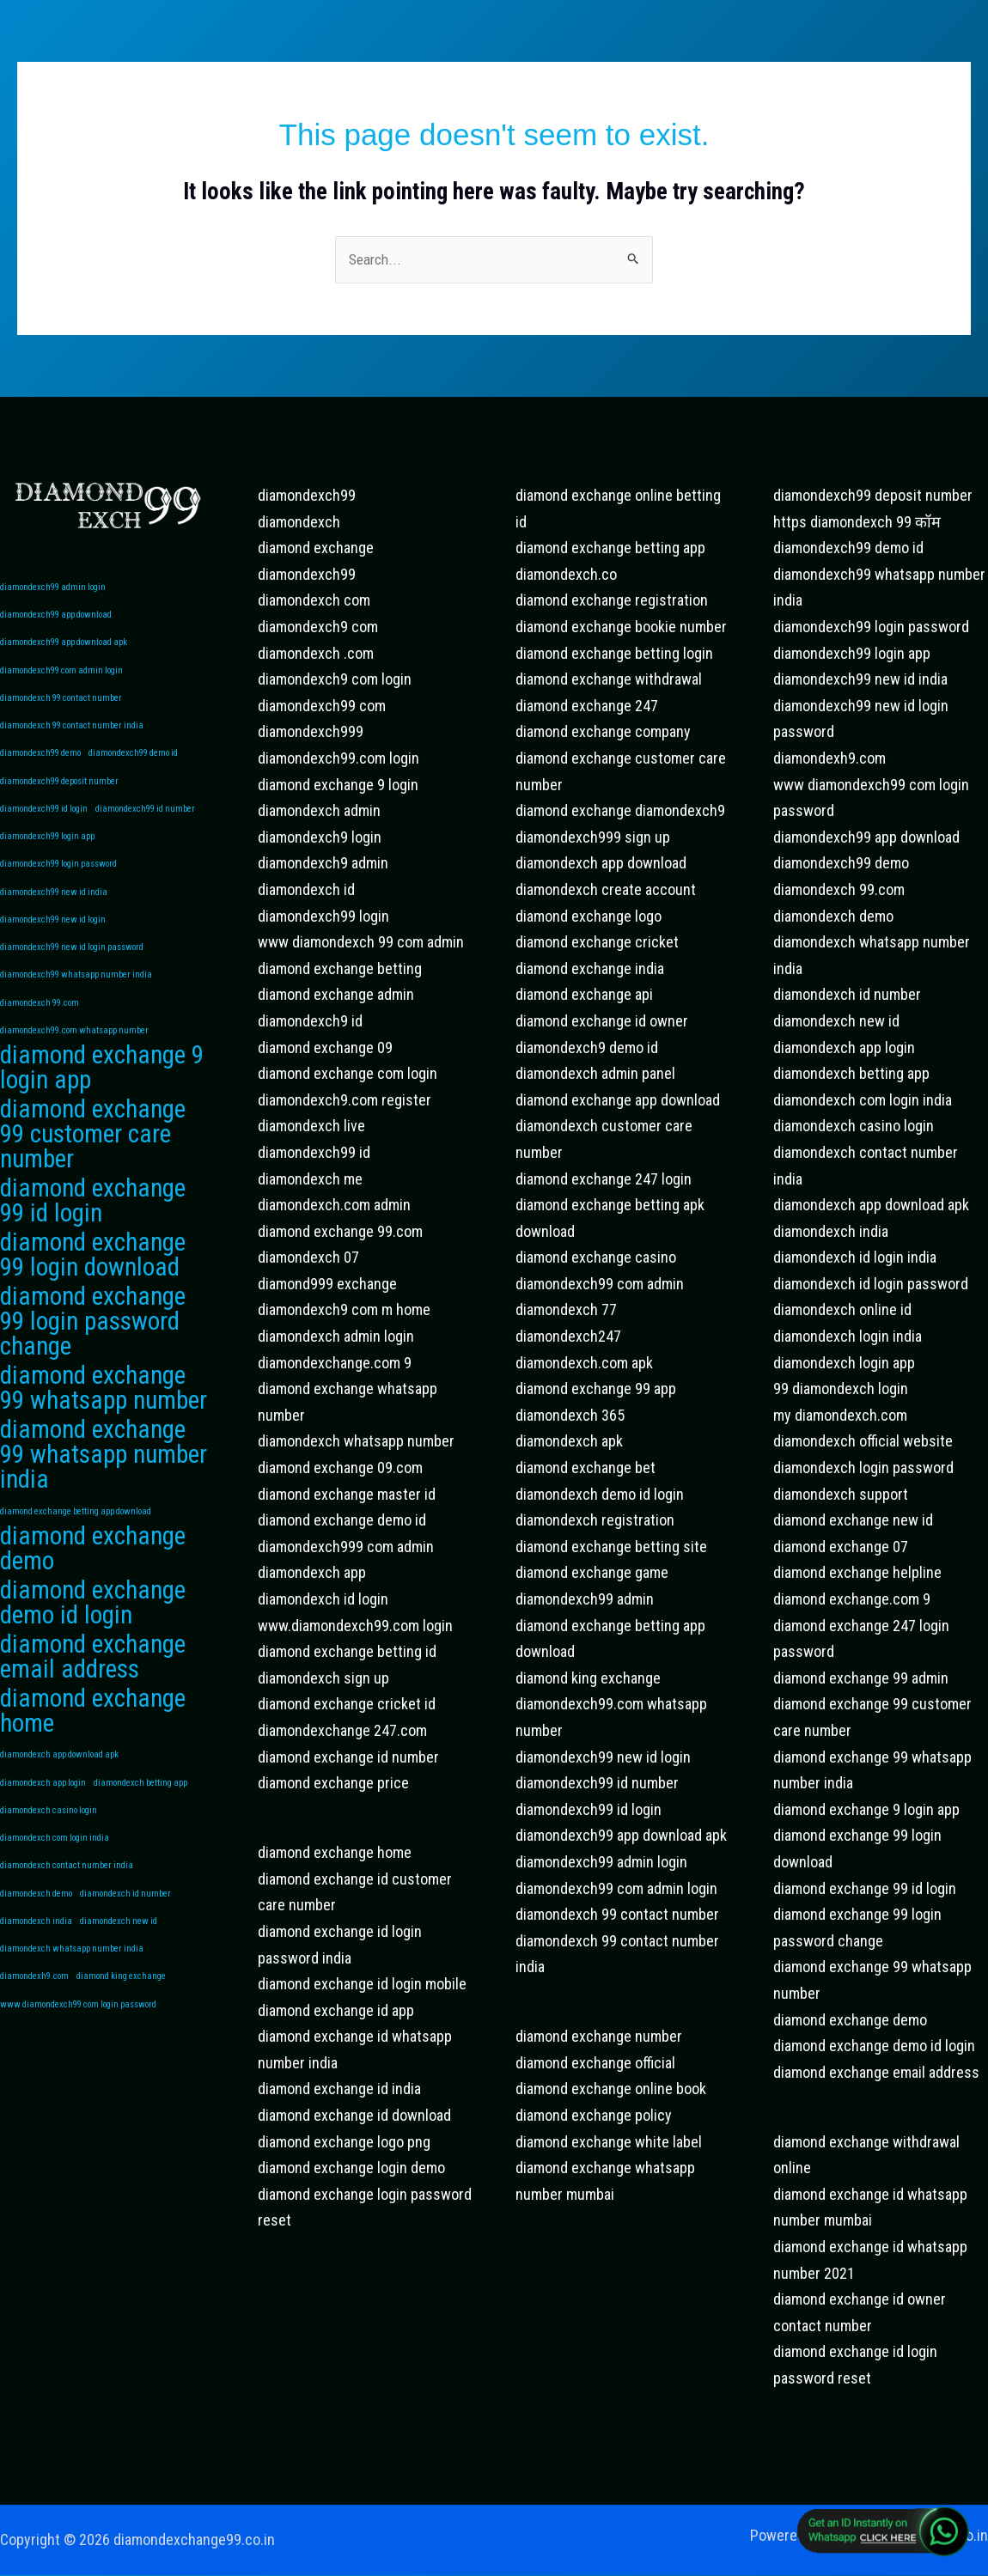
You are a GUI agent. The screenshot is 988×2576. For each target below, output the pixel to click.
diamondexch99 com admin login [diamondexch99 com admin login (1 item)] (61, 674)
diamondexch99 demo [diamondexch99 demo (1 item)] (40, 761)
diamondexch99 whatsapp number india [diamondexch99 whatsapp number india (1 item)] (76, 992)
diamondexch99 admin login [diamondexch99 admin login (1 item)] (53, 588)
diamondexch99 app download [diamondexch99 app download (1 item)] (56, 617)
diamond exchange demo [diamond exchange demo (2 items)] (93, 1589)
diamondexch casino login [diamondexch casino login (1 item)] (48, 1860)
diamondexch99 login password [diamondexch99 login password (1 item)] (58, 876)
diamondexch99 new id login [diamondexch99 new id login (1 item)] (53, 934)
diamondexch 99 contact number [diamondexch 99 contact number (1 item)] (61, 703)
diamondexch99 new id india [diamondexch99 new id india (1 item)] (53, 905)
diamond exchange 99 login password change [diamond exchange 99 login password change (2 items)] (93, 1353)
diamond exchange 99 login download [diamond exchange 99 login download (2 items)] (93, 1284)
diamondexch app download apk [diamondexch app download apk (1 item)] (59, 1802)
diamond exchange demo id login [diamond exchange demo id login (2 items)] (93, 1645)
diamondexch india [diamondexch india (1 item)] (36, 1975)
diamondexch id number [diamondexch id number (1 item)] (125, 1946)
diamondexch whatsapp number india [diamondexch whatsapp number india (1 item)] (71, 2004)
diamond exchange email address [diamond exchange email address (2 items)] (93, 1701)
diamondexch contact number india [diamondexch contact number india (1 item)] (66, 1917)
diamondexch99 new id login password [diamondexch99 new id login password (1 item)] (71, 963)
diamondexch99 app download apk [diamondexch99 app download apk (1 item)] (63, 645)
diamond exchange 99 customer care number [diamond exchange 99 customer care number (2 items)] (93, 1158)
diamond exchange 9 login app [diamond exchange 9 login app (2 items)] (102, 1089)
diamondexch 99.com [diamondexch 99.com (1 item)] (39, 1020)
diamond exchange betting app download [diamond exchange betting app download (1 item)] (75, 1549)
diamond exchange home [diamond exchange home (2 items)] (93, 1758)
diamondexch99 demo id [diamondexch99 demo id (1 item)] (133, 761)
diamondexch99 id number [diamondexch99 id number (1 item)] (145, 819)
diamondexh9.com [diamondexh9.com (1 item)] (34, 2032)
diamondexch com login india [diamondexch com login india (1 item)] (54, 1889)
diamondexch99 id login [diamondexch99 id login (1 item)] (44, 819)
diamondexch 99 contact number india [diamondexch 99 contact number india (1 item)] (71, 732)
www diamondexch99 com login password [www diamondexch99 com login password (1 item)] (78, 2061)
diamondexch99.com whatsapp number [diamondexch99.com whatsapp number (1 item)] (74, 1050)
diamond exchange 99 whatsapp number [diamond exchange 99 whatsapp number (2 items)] (103, 1422)
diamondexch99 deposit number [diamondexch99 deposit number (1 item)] (59, 789)
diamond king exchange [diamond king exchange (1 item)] (121, 2032)
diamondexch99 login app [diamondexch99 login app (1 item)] (47, 848)
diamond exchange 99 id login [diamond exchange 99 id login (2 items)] (93, 1228)
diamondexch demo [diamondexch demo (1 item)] (36, 1946)
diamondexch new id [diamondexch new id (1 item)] (118, 1975)
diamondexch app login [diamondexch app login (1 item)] (43, 1830)
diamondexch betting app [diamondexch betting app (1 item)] (140, 1830)
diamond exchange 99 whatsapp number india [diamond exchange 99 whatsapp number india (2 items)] (103, 1492)
